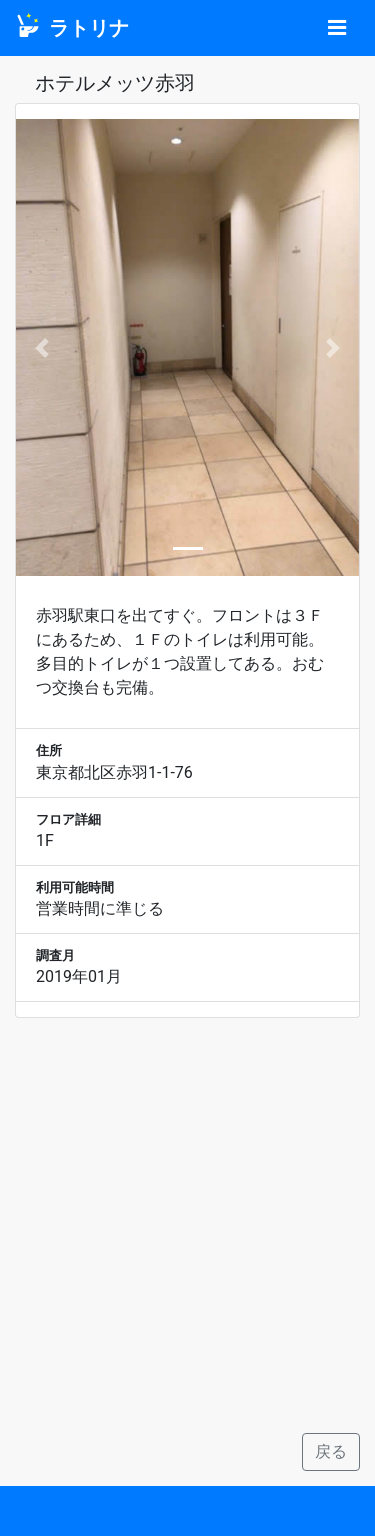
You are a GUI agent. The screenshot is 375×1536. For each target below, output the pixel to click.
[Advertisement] (187, 1225)
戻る (331, 1451)
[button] (41, 347)
